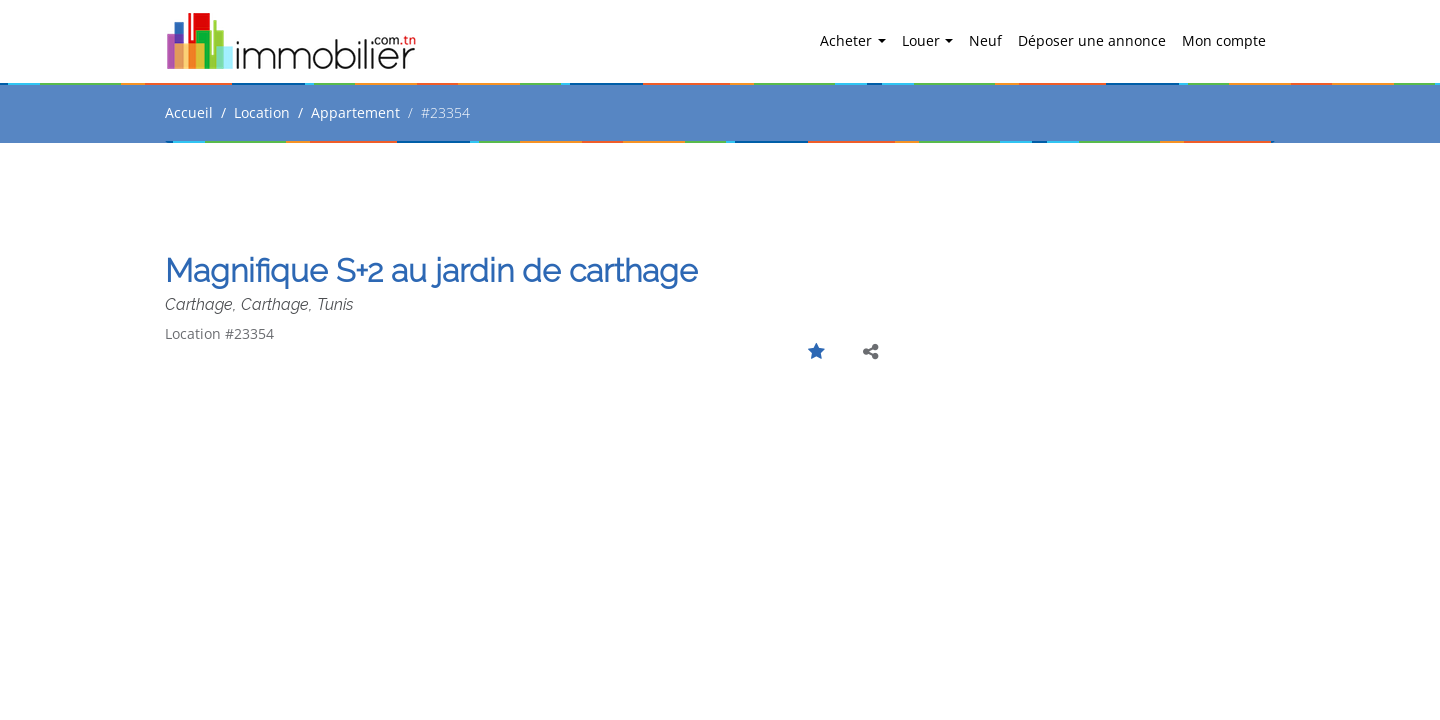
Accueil (189, 112)
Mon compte (1224, 40)
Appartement (355, 112)
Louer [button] (923, 40)
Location (262, 112)
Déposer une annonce (1092, 40)
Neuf (985, 40)
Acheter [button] (848, 40)
